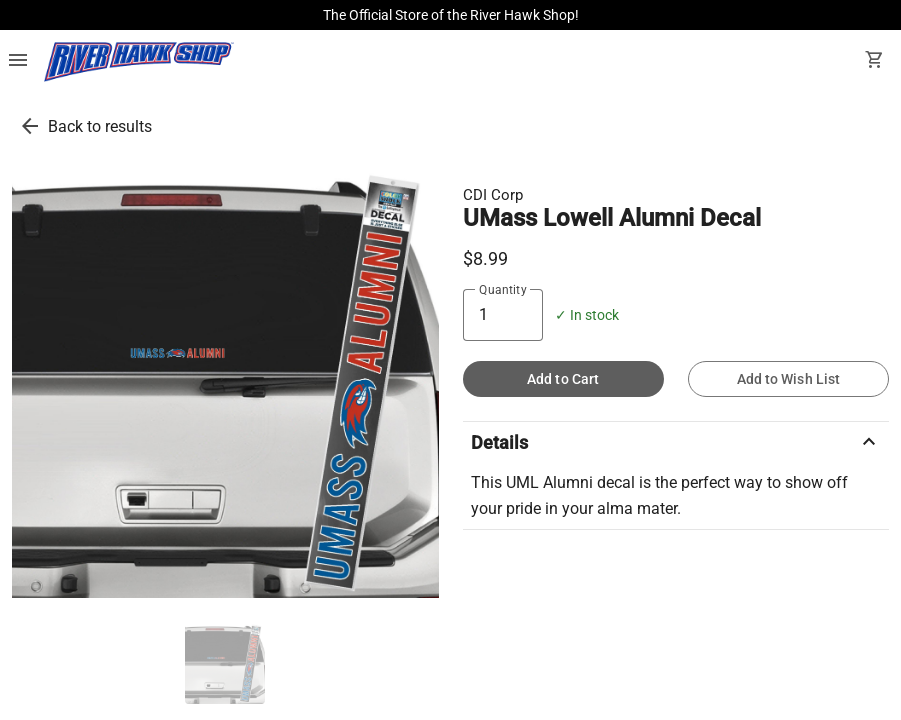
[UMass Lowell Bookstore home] (139, 62)
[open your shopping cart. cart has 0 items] (875, 62)
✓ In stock (587, 315)
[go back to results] (30, 126)
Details (676, 442)
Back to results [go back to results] (100, 126)
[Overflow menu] (18, 62)
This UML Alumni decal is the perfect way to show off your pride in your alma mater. (659, 495)
